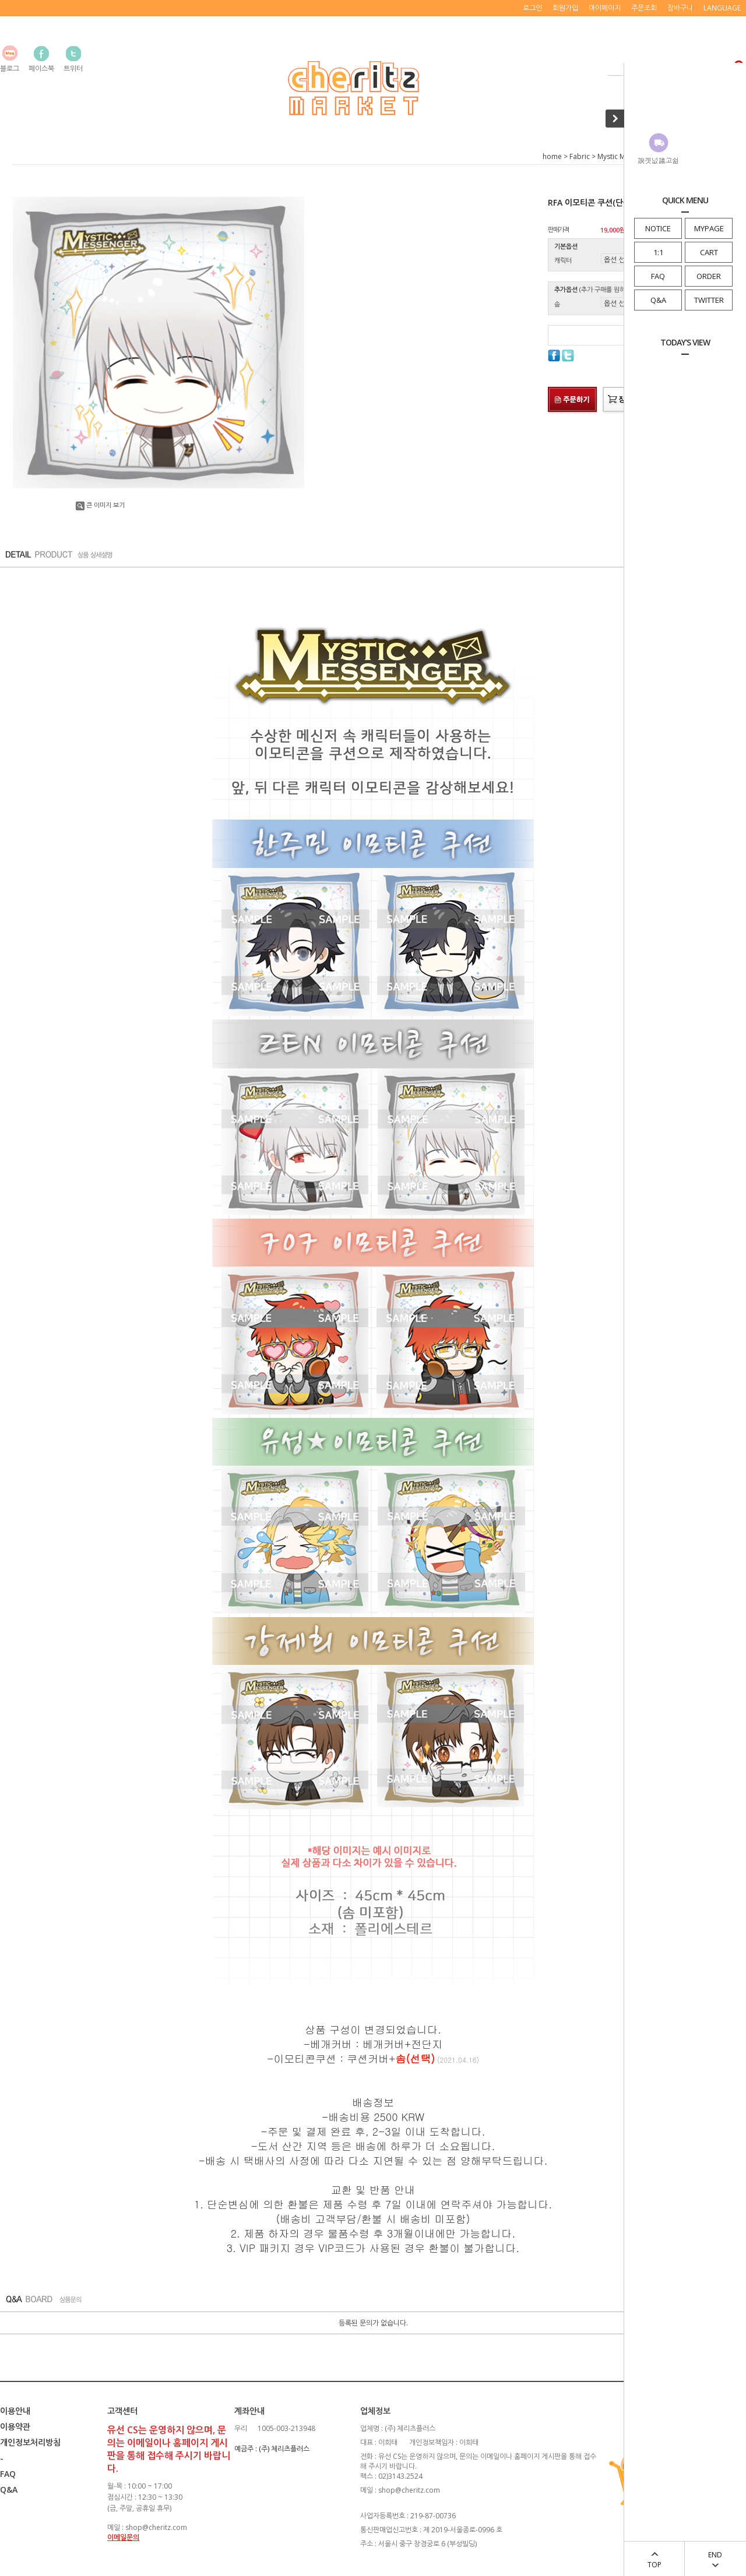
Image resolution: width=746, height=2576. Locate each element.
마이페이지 (605, 8)
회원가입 (565, 8)
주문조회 (644, 8)
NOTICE (658, 228)
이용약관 (15, 2426)
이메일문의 (123, 2537)
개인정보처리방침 (30, 2442)
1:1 (658, 252)
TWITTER (709, 300)
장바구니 (680, 8)
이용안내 (15, 2410)
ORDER (708, 276)
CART (709, 252)
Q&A (658, 300)
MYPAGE (709, 228)
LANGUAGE (722, 8)
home (552, 156)
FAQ (658, 276)
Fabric (579, 156)
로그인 (532, 8)
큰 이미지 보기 (100, 504)
